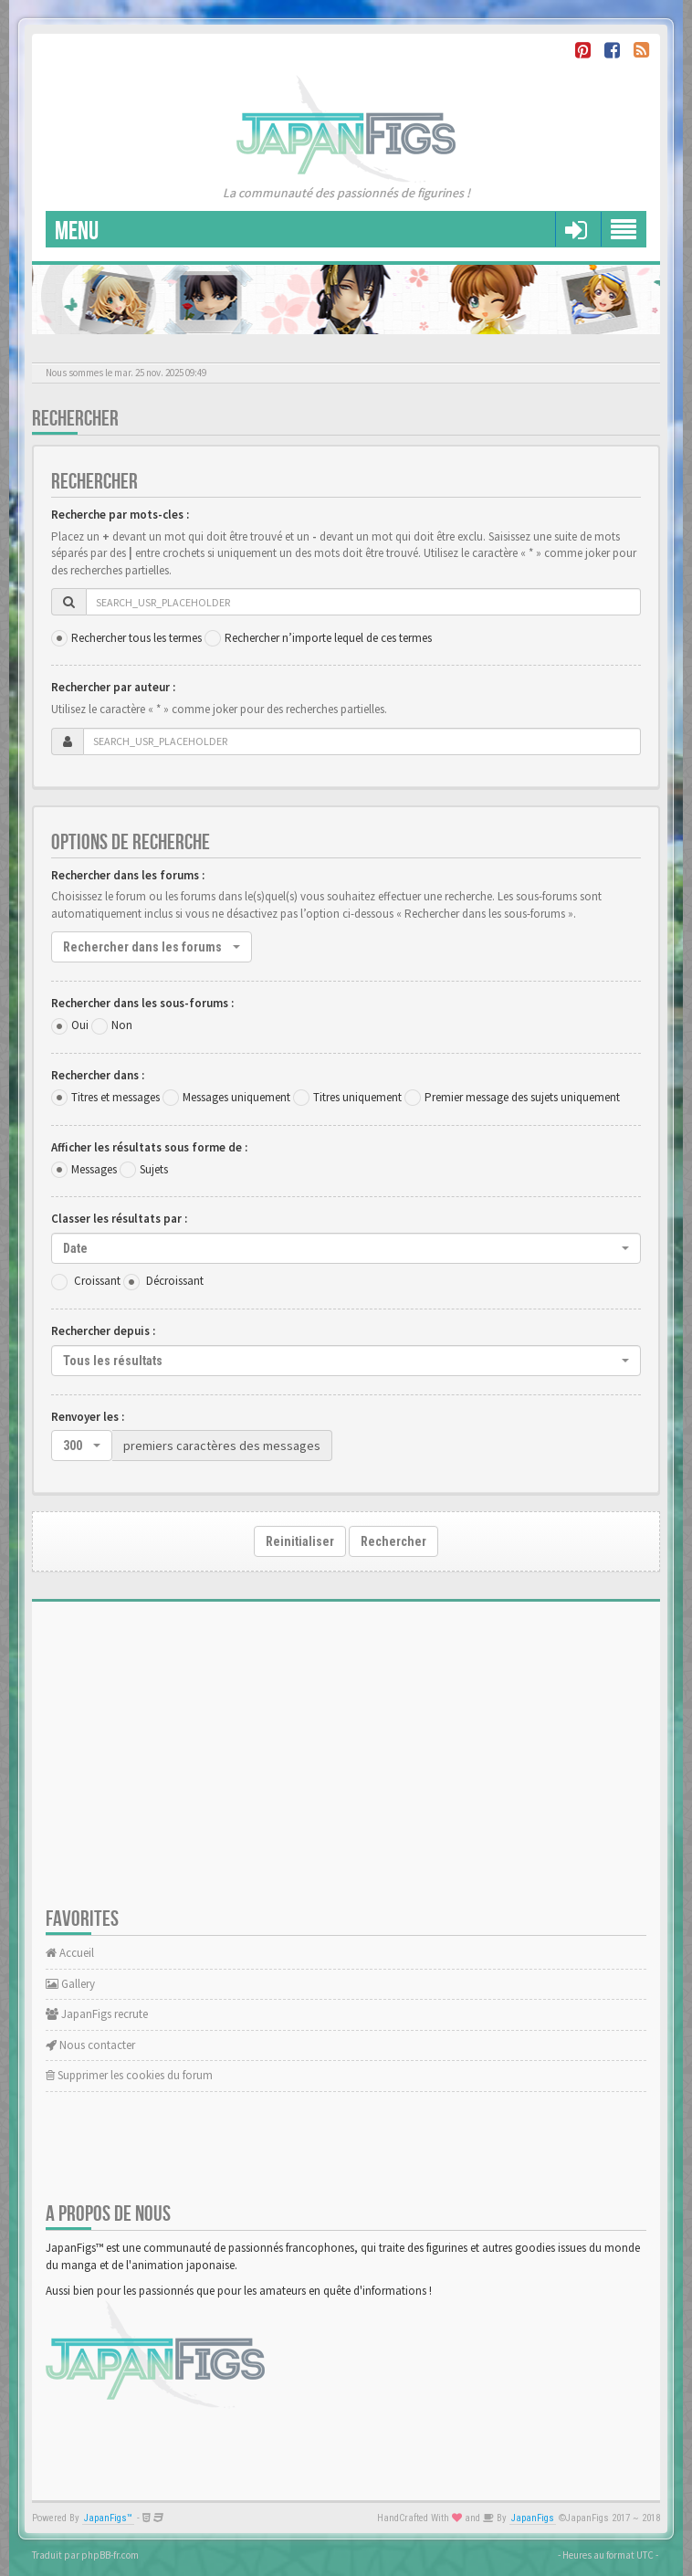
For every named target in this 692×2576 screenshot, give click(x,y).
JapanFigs (532, 2518)
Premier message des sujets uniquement (522, 1097)
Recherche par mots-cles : (120, 514)
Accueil (70, 1953)
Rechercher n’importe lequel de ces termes (328, 638)
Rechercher (393, 1541)
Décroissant (175, 1280)
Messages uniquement (236, 1097)
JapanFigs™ (108, 2518)
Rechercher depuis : (103, 1331)
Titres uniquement (357, 1097)
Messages (94, 1169)
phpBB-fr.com (110, 2555)
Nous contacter (90, 2045)
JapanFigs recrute (97, 2014)
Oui (80, 1025)
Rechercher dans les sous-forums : (142, 1003)
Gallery (70, 1984)
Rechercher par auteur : (113, 687)
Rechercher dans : (97, 1075)
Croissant (97, 1280)
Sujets (154, 1169)
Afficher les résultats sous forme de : (149, 1147)
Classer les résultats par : (119, 1218)
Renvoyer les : (87, 1417)
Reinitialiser (300, 1541)
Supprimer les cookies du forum (129, 2075)
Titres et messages (115, 1097)
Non (121, 1025)
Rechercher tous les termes (136, 638)
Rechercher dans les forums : (127, 875)
